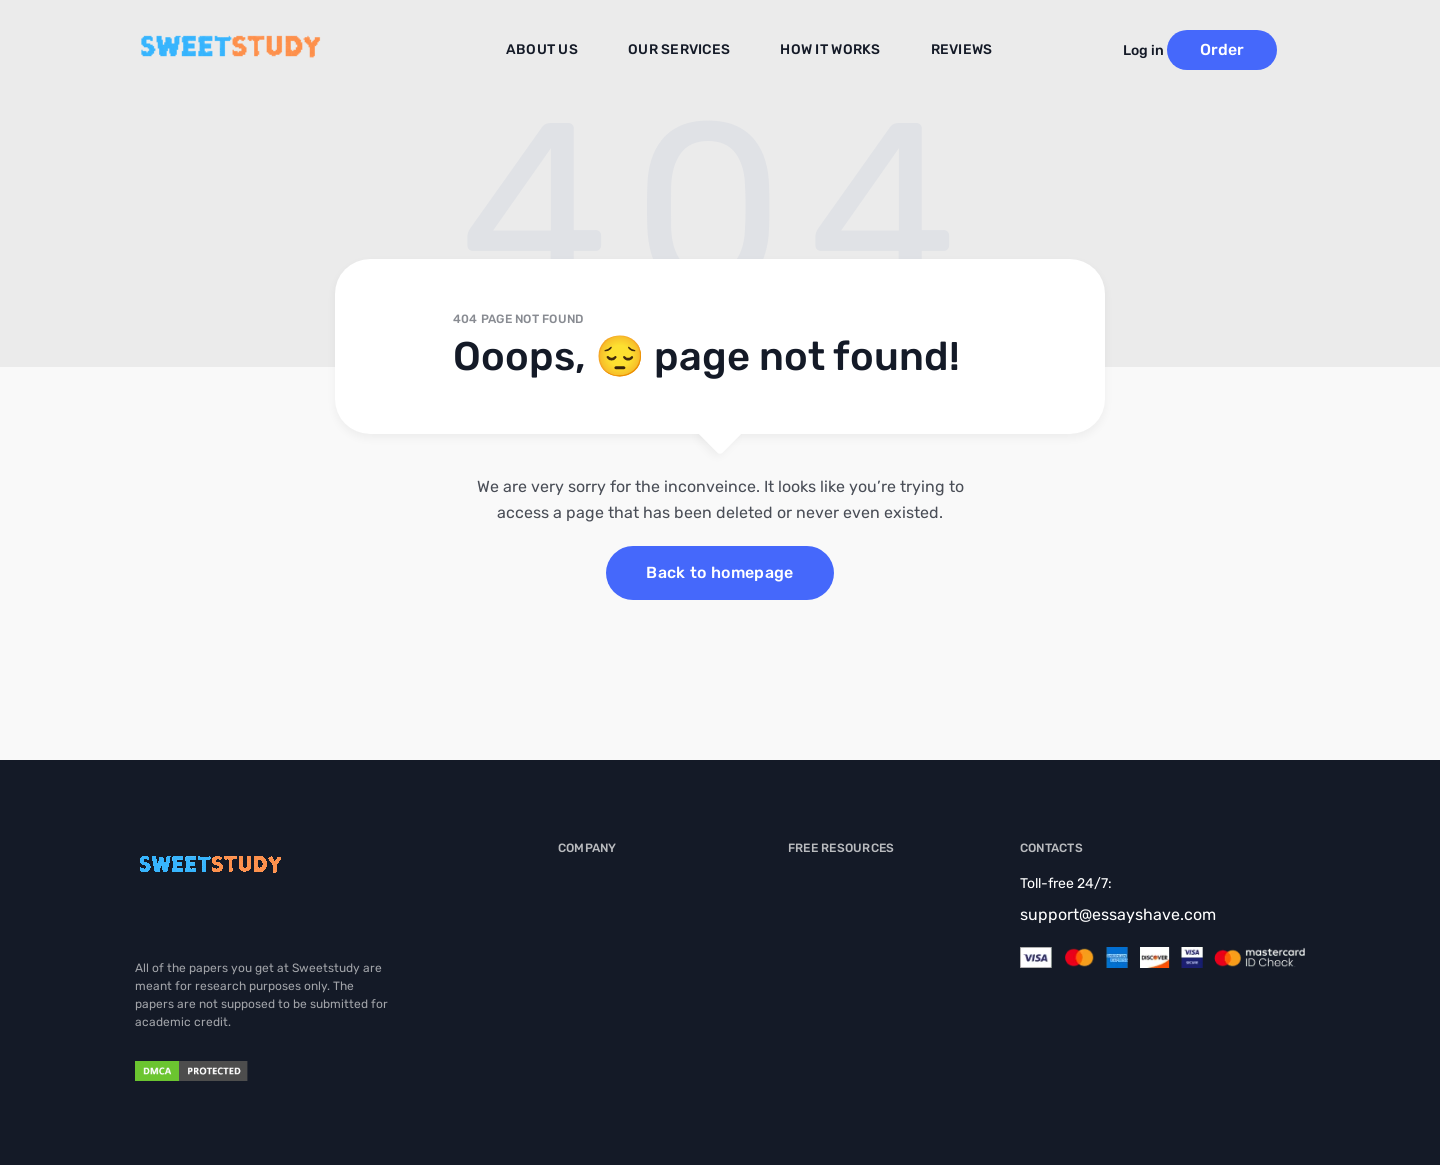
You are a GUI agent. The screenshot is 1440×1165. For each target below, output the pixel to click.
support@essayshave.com (1118, 914)
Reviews (947, 51)
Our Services (687, 51)
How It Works (825, 51)
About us (562, 51)
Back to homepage (719, 572)
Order (1250, 49)
